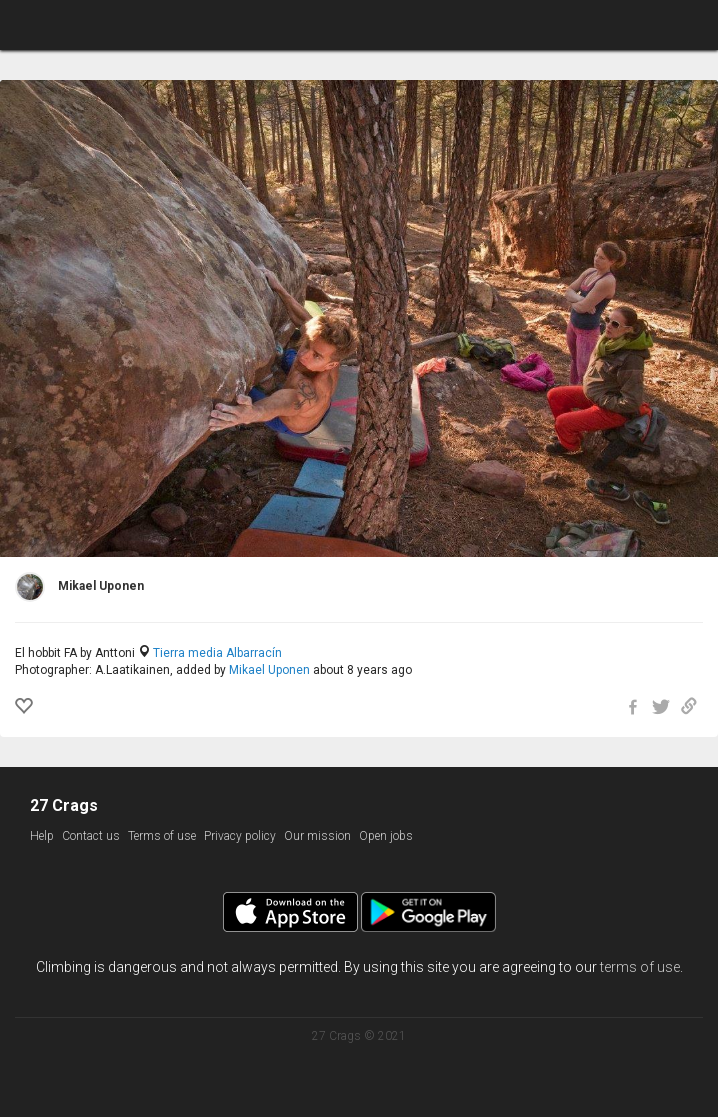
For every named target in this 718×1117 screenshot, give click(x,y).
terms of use (640, 967)
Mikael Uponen (269, 670)
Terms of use (162, 836)
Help (42, 836)
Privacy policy (240, 836)
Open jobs (386, 836)
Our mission (317, 836)
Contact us (91, 836)
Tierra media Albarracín (217, 653)
